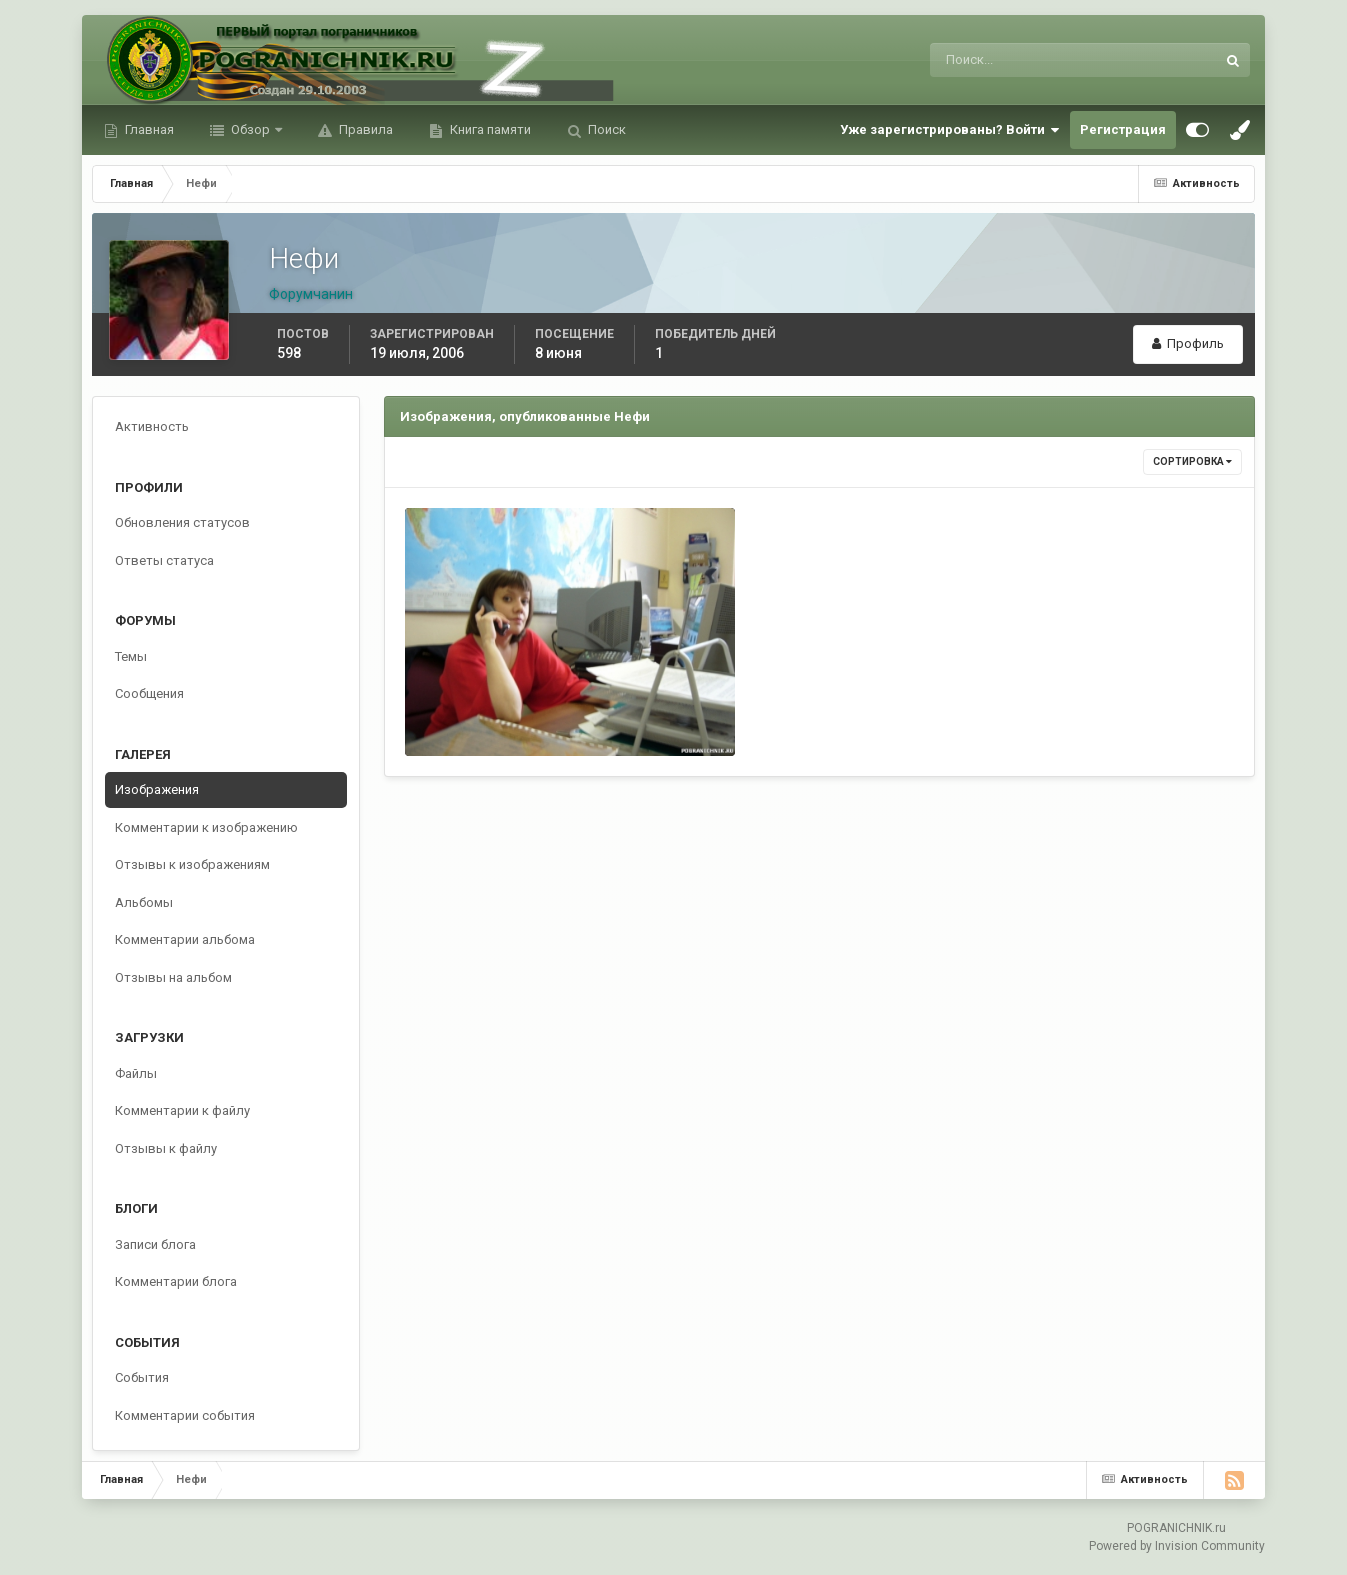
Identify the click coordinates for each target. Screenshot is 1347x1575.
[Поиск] (990, 60)
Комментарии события (185, 1415)
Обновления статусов (182, 522)
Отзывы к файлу (166, 1148)
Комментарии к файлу (182, 1110)
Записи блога (155, 1244)
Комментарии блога (176, 1281)
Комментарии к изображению (206, 827)
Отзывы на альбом (173, 977)
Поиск (605, 129)
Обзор (250, 129)
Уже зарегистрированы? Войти (950, 130)
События (142, 1377)
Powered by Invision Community (1177, 1546)
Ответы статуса (164, 560)
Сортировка (1192, 461)
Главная (148, 129)
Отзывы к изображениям (192, 864)
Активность (152, 426)
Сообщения (149, 693)
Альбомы (144, 902)
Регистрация (1123, 129)
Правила (364, 129)
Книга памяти (489, 129)
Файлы (136, 1073)
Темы (131, 656)
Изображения (157, 789)
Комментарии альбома (185, 939)
